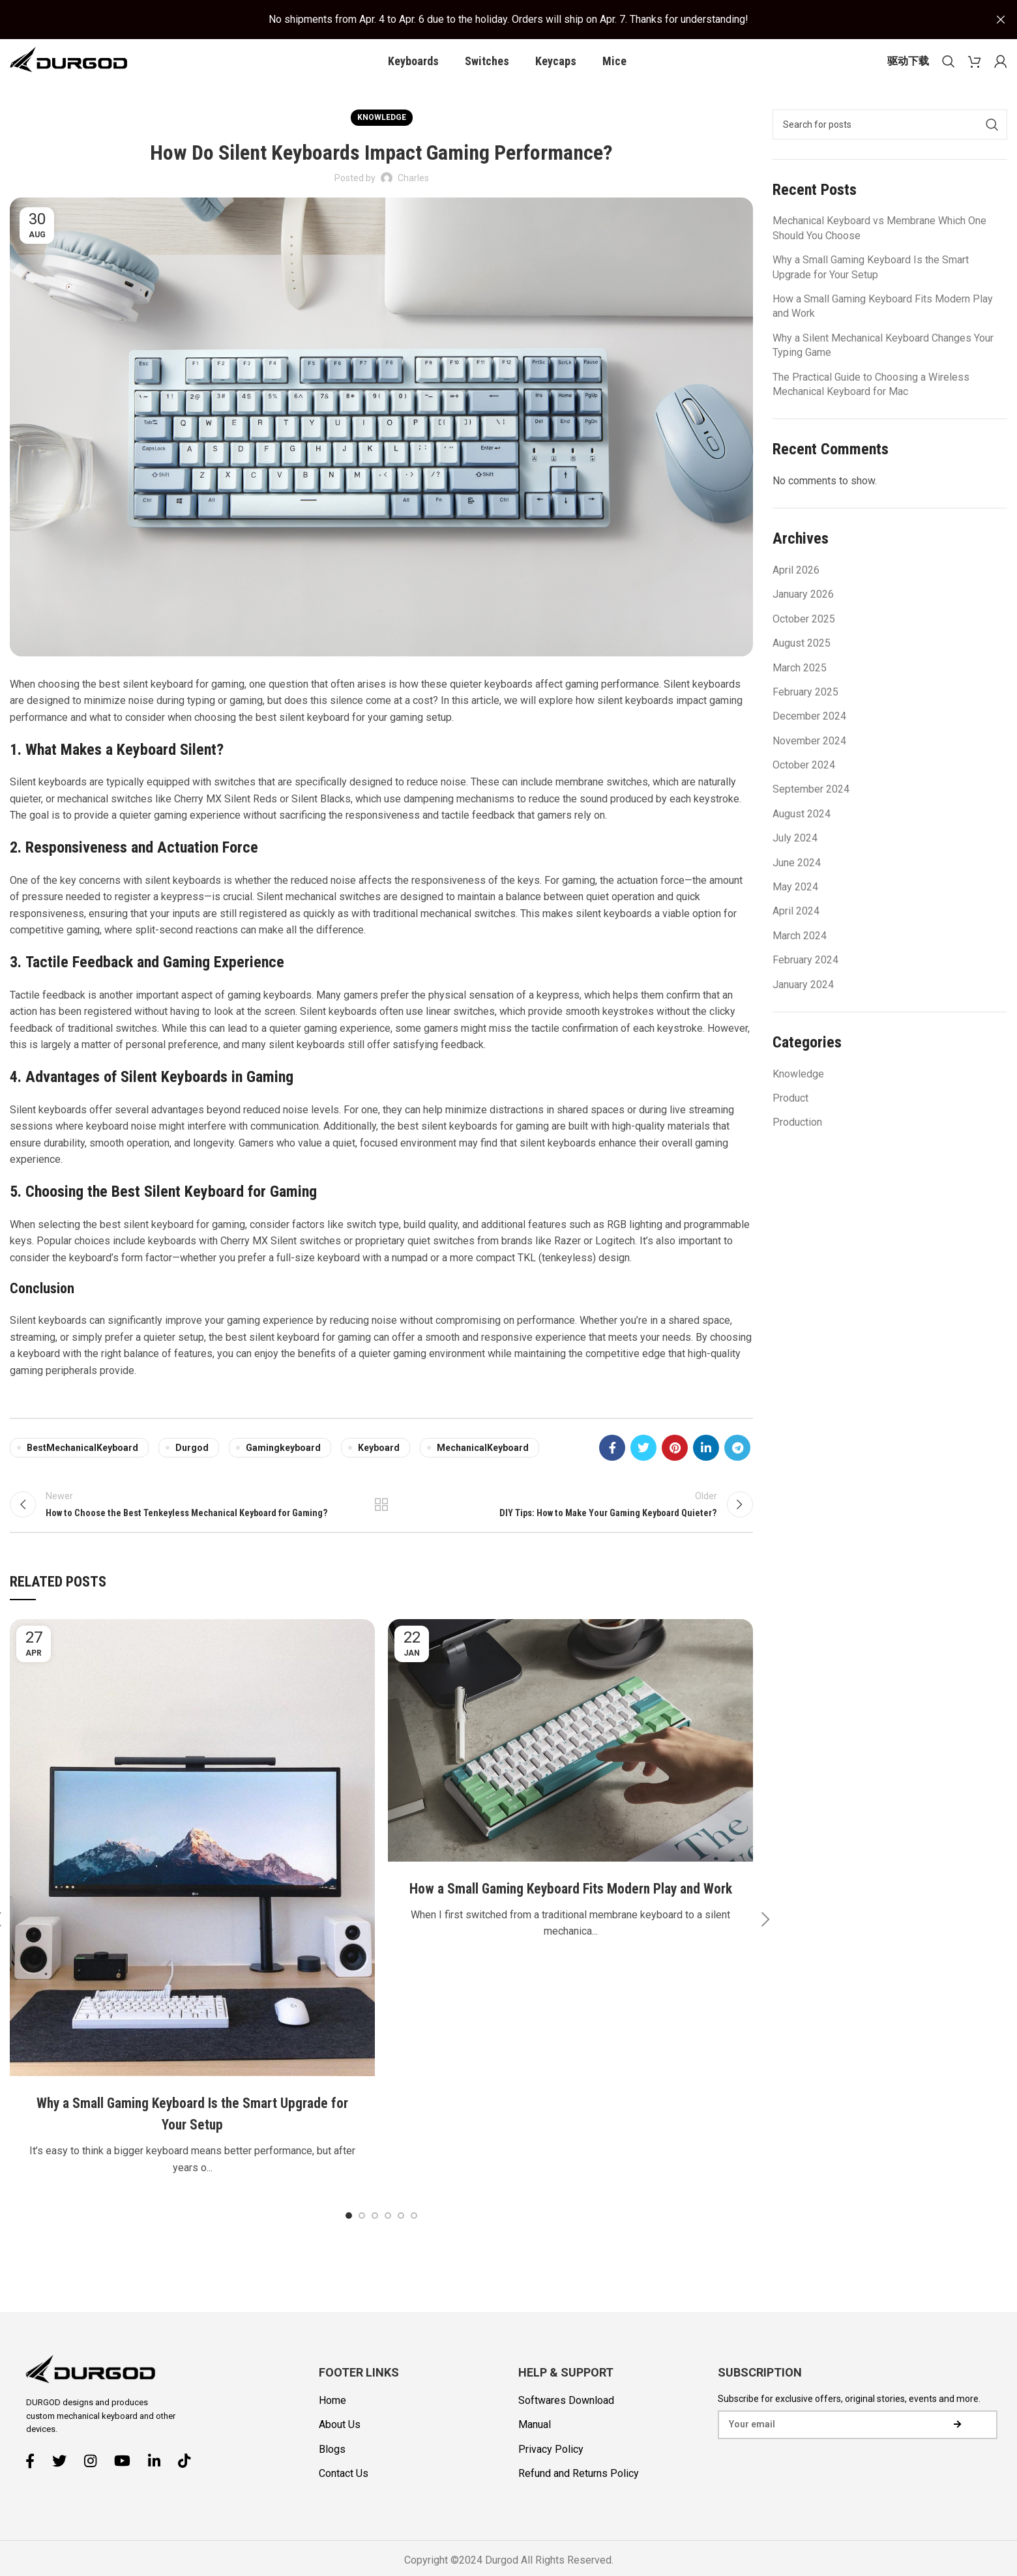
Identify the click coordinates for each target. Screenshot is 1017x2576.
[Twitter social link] (643, 1468)
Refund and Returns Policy (578, 2502)
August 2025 (802, 662)
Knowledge (381, 136)
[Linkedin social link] (706, 1468)
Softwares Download (566, 2429)
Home (332, 2429)
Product (790, 1117)
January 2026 (803, 614)
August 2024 (802, 833)
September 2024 (811, 809)
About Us (340, 2453)
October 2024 (804, 784)
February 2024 (805, 979)
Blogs (332, 2478)
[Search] (949, 70)
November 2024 (809, 760)
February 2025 (805, 711)
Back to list (381, 1528)
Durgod (192, 1468)
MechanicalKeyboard (483, 1468)
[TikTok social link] (189, 2489)
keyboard (379, 1468)
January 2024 (803, 1004)
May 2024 (795, 906)
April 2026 (796, 589)
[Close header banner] (1000, 19)
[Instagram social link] (95, 2489)
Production (797, 1142)
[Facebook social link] (612, 1468)
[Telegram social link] (737, 1468)
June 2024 (797, 882)
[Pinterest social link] (675, 1468)
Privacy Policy (550, 2478)
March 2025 (800, 687)
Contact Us (343, 2502)
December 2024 (809, 736)
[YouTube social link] (127, 2489)
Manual (534, 2453)
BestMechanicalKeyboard (82, 1468)
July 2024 (795, 858)
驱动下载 (908, 70)
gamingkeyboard (283, 1468)
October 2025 (804, 638)
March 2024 (800, 955)
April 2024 (796, 931)
